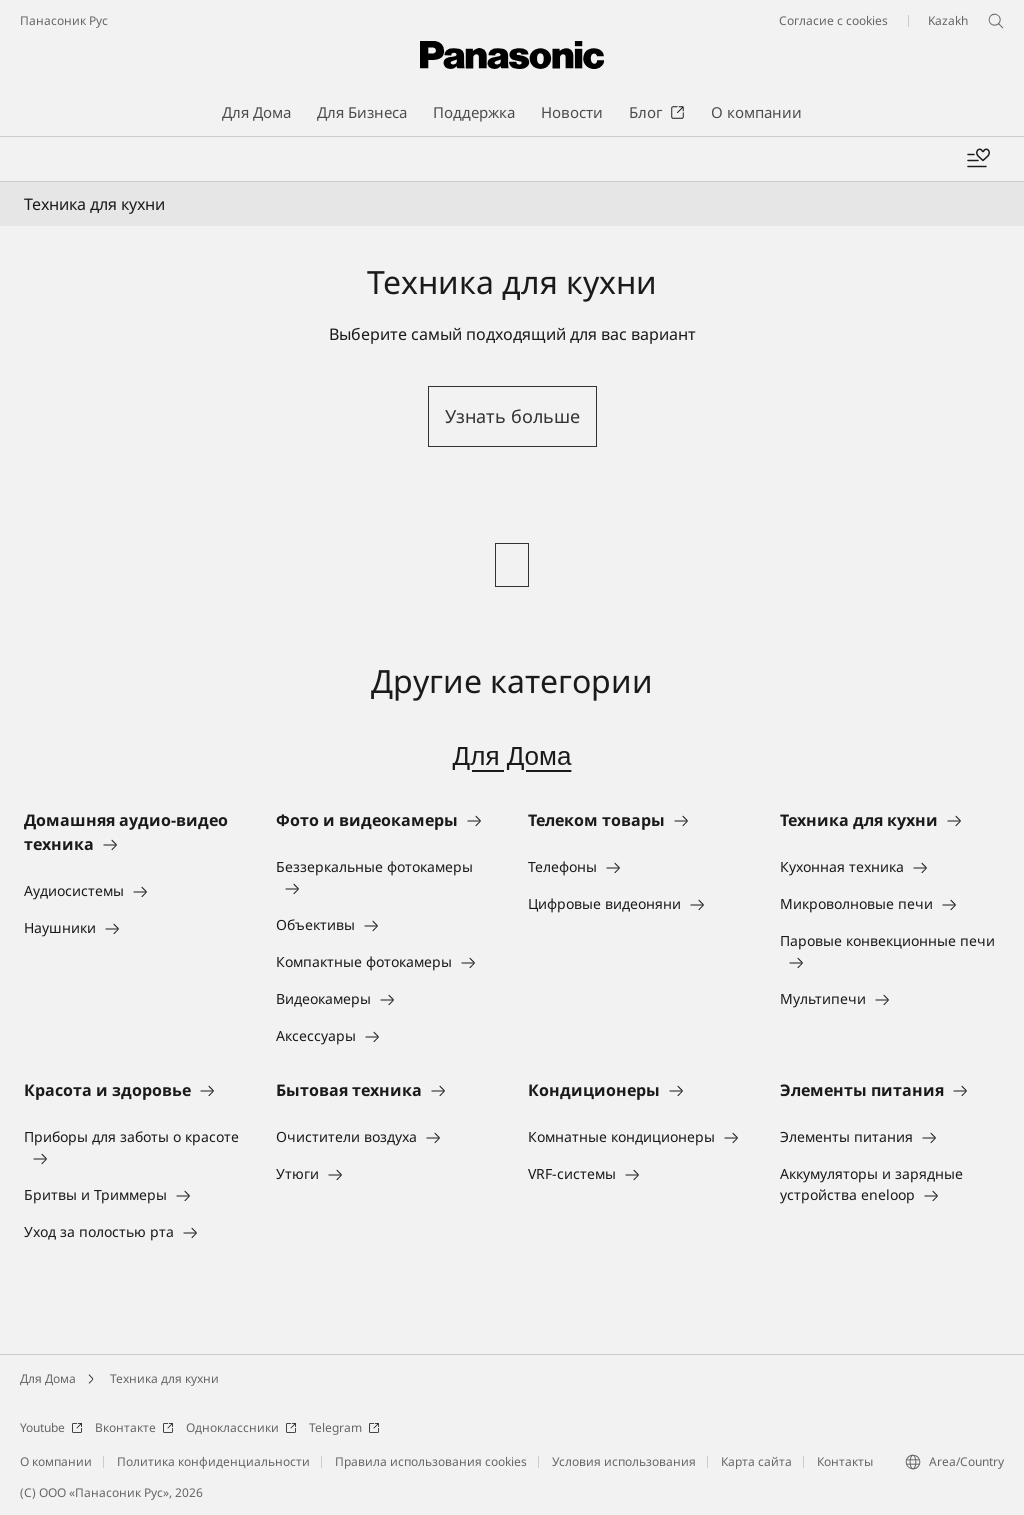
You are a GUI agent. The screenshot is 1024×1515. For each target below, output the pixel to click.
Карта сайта (756, 1461)
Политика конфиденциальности (213, 1461)
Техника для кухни (164, 1378)
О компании (56, 1461)
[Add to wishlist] (978, 159)
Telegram (344, 1427)
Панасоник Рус (64, 20)
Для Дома (512, 756)
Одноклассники (241, 1427)
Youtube (51, 1427)
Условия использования (624, 1461)
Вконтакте (134, 1427)
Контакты (845, 1461)
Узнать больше (512, 416)
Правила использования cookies (431, 1461)
